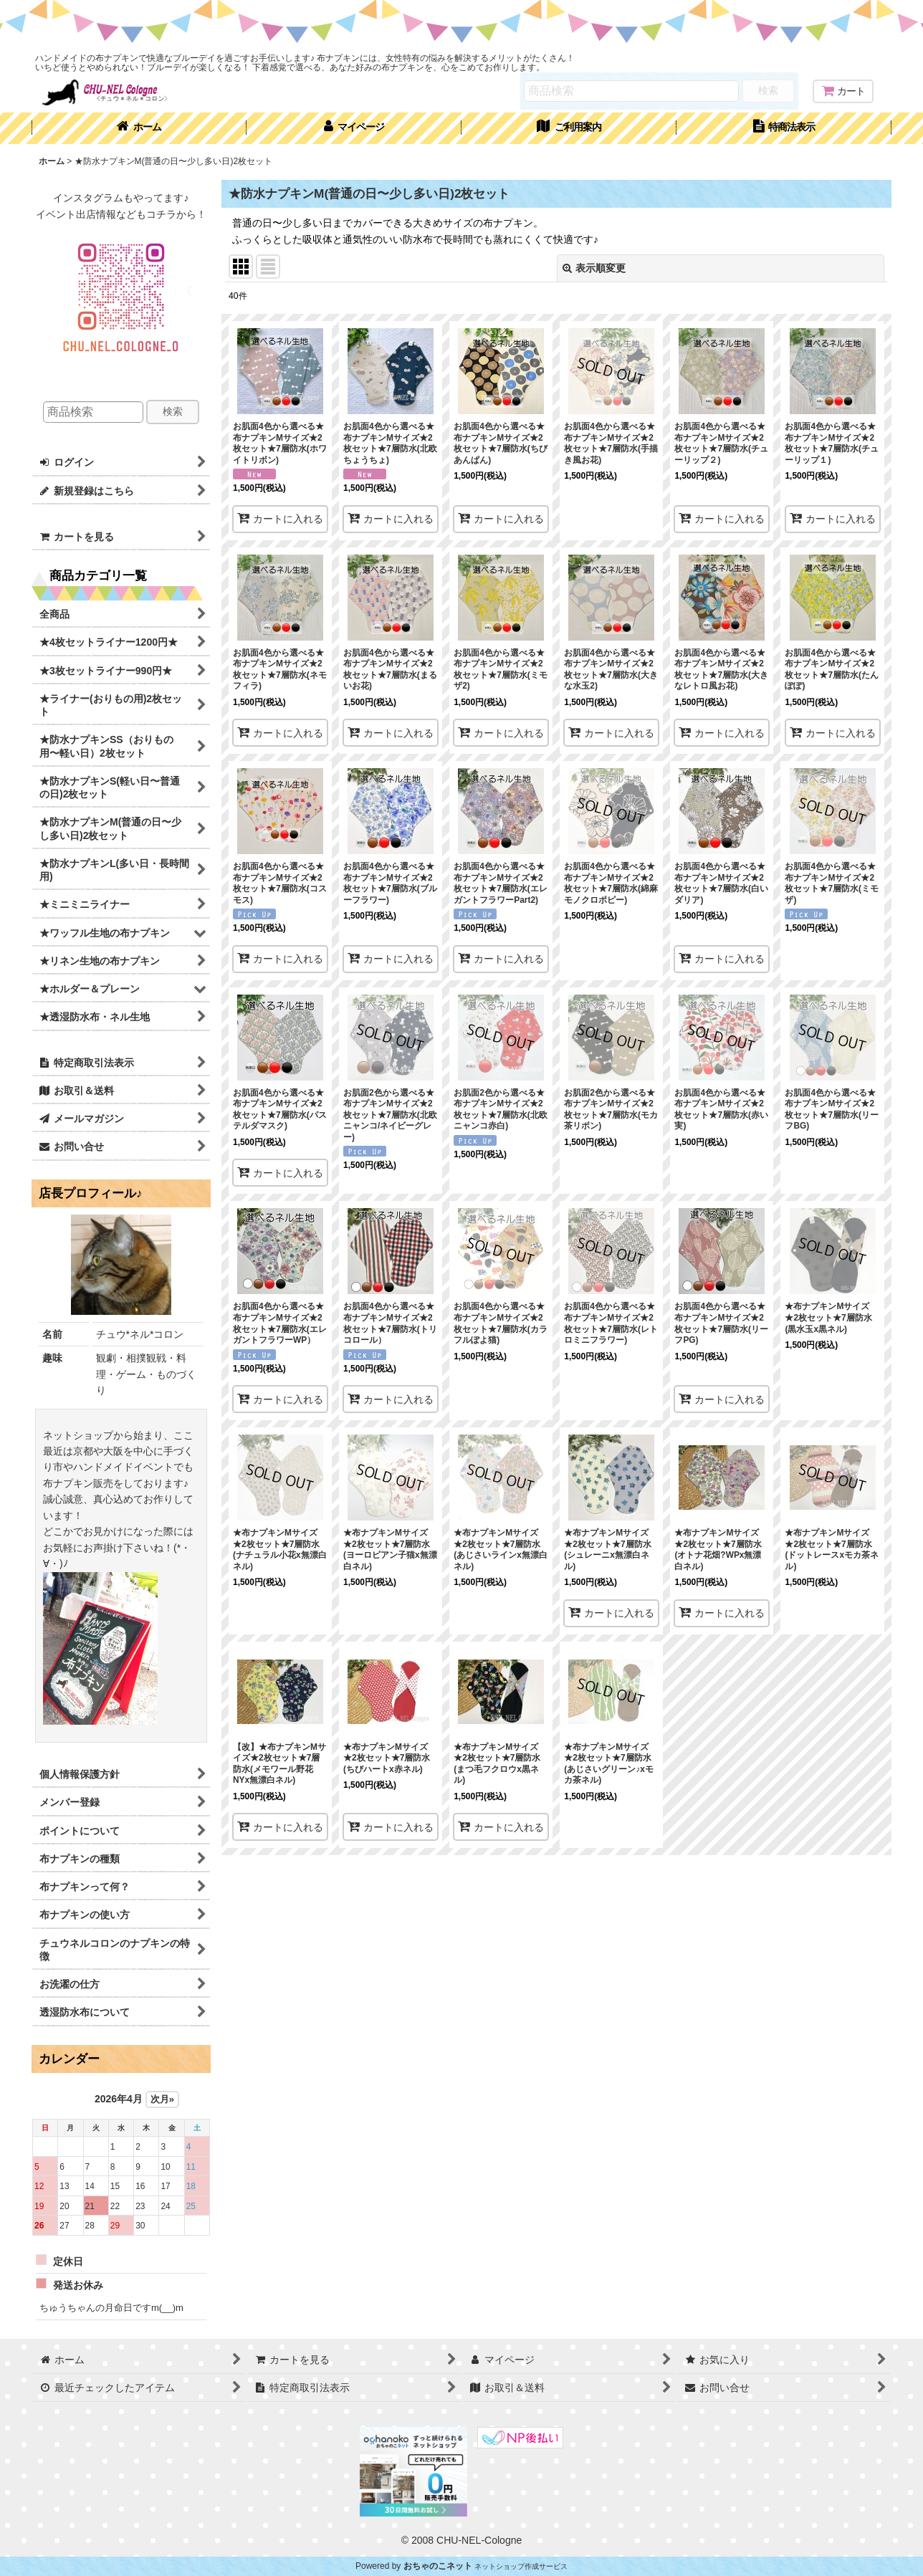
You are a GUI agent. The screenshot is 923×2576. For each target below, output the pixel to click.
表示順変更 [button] (594, 268)
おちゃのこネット (437, 2566)
